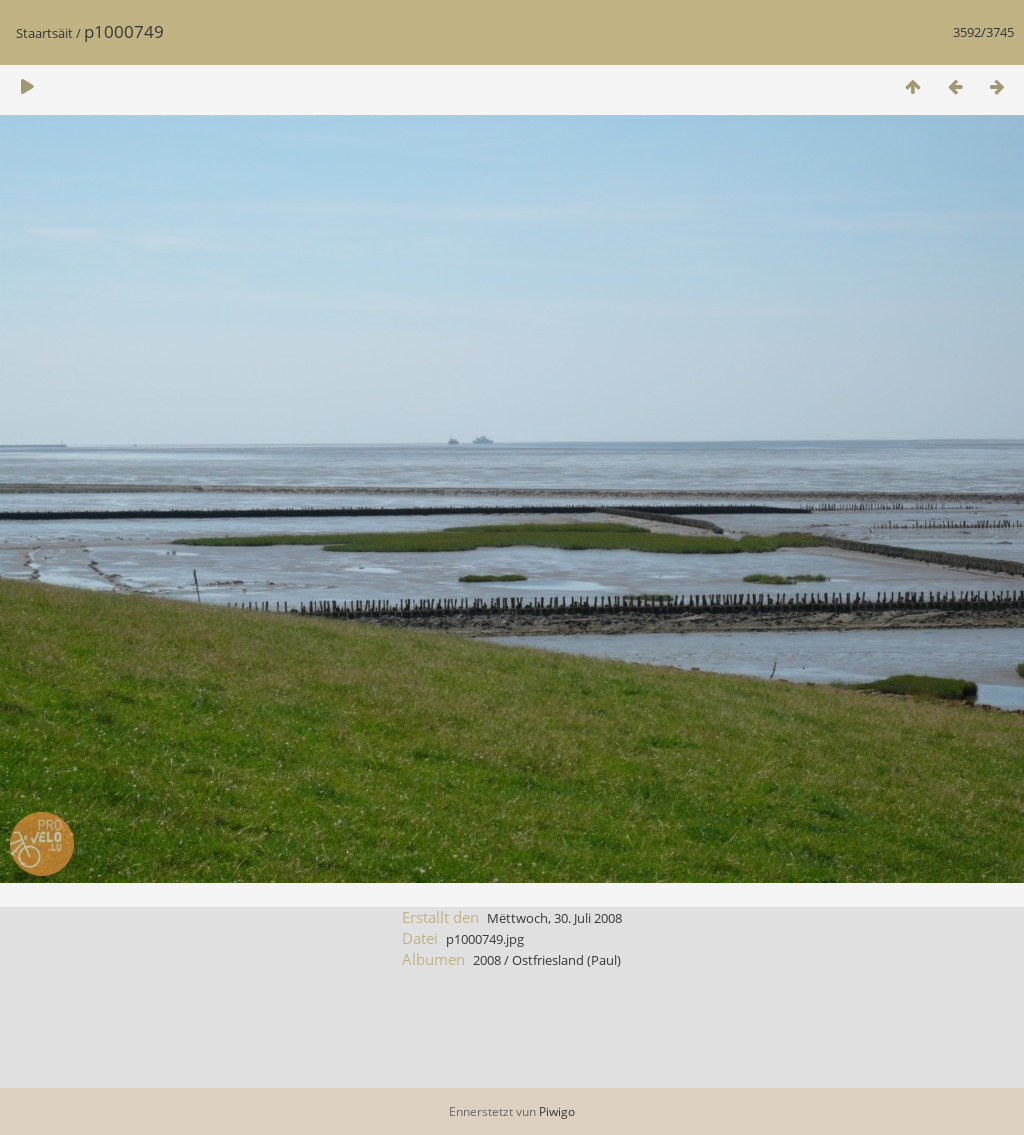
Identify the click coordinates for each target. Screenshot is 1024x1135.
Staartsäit (44, 33)
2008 (487, 960)
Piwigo (557, 1111)
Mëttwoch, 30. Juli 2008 (554, 918)
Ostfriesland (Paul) (566, 960)
